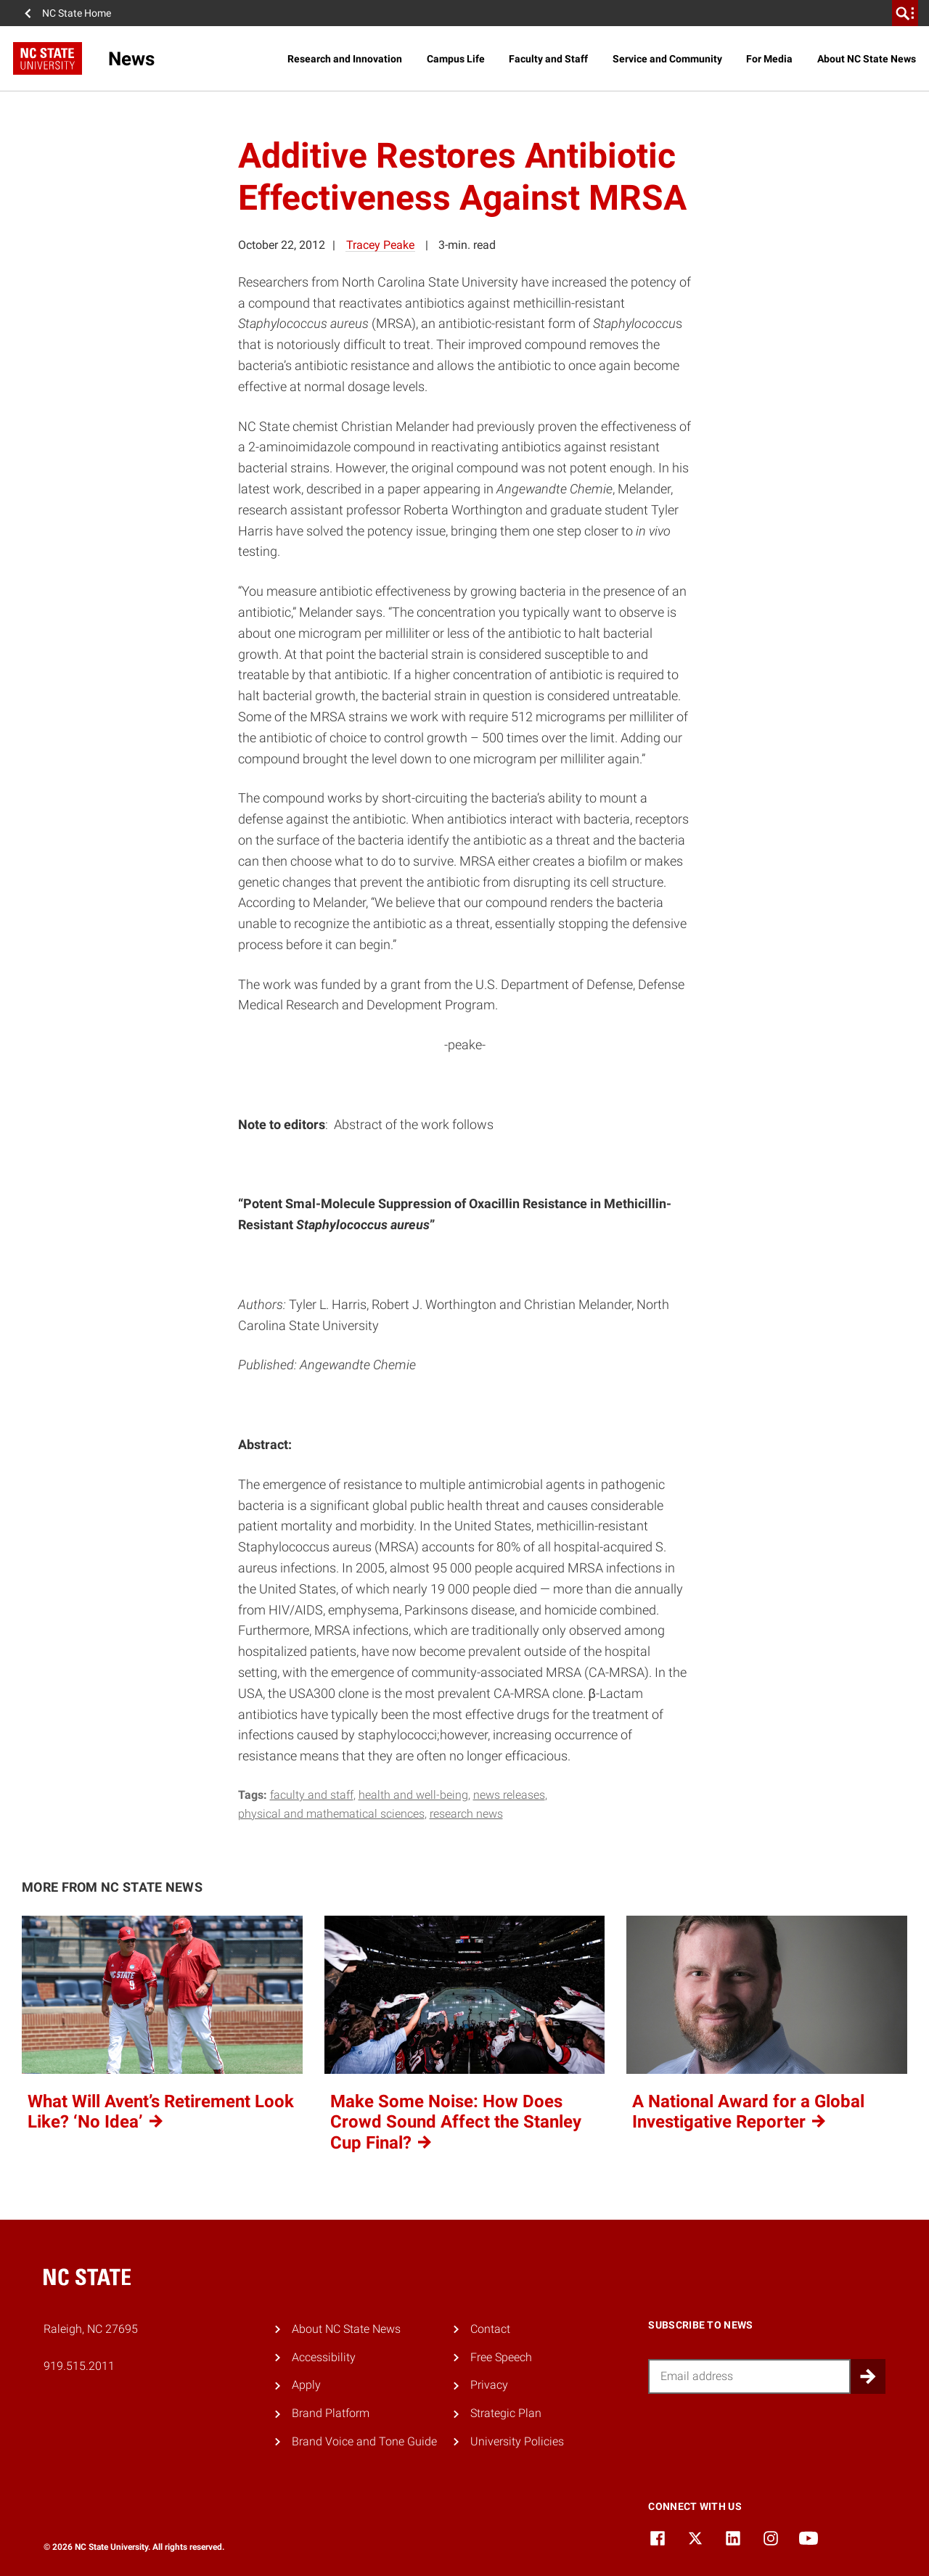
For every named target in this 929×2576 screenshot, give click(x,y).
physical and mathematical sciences (331, 1814)
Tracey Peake (380, 245)
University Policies (517, 2441)
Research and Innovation (344, 59)
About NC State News (866, 59)
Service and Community (667, 59)
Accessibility (324, 2357)
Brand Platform (330, 2413)
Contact (490, 2329)
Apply (306, 2385)
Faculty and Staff (548, 59)
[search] (905, 13)
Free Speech (501, 2357)
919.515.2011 (79, 2366)
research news (466, 1814)
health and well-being (413, 1795)
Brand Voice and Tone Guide (364, 2441)
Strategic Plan (505, 2413)
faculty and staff (311, 1795)
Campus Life (456, 59)
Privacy (489, 2385)
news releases (509, 1795)
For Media (769, 59)
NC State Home (76, 13)
